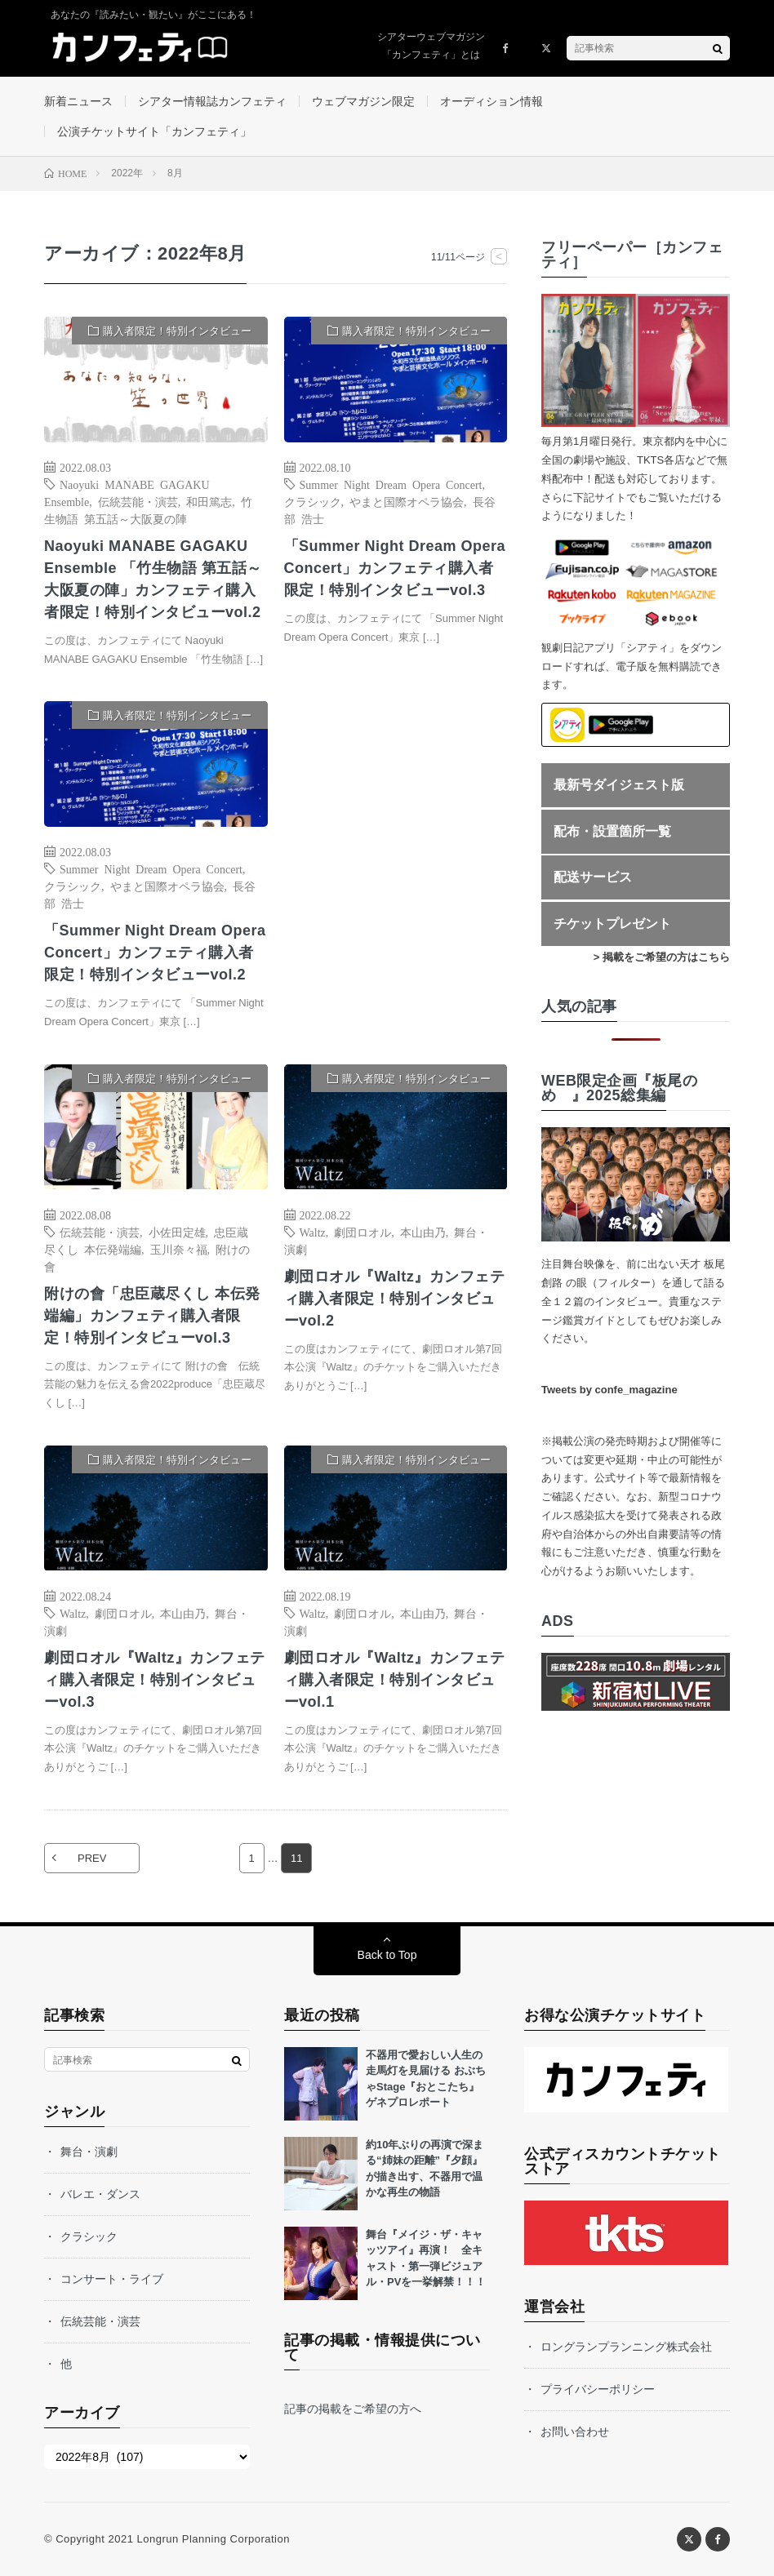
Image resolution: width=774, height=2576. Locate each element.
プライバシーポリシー (597, 2389)
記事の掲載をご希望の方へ (352, 2408)
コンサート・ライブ (111, 2278)
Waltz (313, 1231)
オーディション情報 (491, 101)
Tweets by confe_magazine (609, 1389)
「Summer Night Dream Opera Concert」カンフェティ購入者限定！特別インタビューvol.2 (155, 952)
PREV (92, 1858)
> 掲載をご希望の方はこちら (662, 957)
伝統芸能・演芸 (138, 501)
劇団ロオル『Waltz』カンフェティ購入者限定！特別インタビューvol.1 (394, 1680)
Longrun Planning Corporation (212, 2539)
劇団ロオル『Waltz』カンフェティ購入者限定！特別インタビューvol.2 (394, 1298)
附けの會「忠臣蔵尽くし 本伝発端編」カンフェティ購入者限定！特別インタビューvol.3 (152, 1316)
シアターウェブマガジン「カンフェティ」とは (431, 45)
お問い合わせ (574, 2431)
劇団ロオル (362, 1231)
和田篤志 (209, 501)
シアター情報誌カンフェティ (212, 101)
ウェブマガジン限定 (363, 101)
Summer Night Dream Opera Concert (391, 484)
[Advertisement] (396, 862)
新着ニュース (78, 101)
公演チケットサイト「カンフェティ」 (154, 131)
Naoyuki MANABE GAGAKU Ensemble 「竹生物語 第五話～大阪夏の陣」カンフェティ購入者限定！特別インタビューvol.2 (153, 579)
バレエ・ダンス (100, 2194)
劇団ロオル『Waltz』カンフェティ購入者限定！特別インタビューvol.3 (154, 1680)
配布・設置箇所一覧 (612, 831)
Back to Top (387, 1954)
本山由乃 (423, 1231)
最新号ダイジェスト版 (619, 785)
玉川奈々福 (178, 1249)
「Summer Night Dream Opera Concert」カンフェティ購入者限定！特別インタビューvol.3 (395, 568)
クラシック (312, 501)
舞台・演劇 (89, 2151)
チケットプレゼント (612, 923)
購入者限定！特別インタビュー (177, 331)
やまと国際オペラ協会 (406, 501)
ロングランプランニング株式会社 (626, 2346)
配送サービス (593, 877)
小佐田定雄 (177, 1231)
